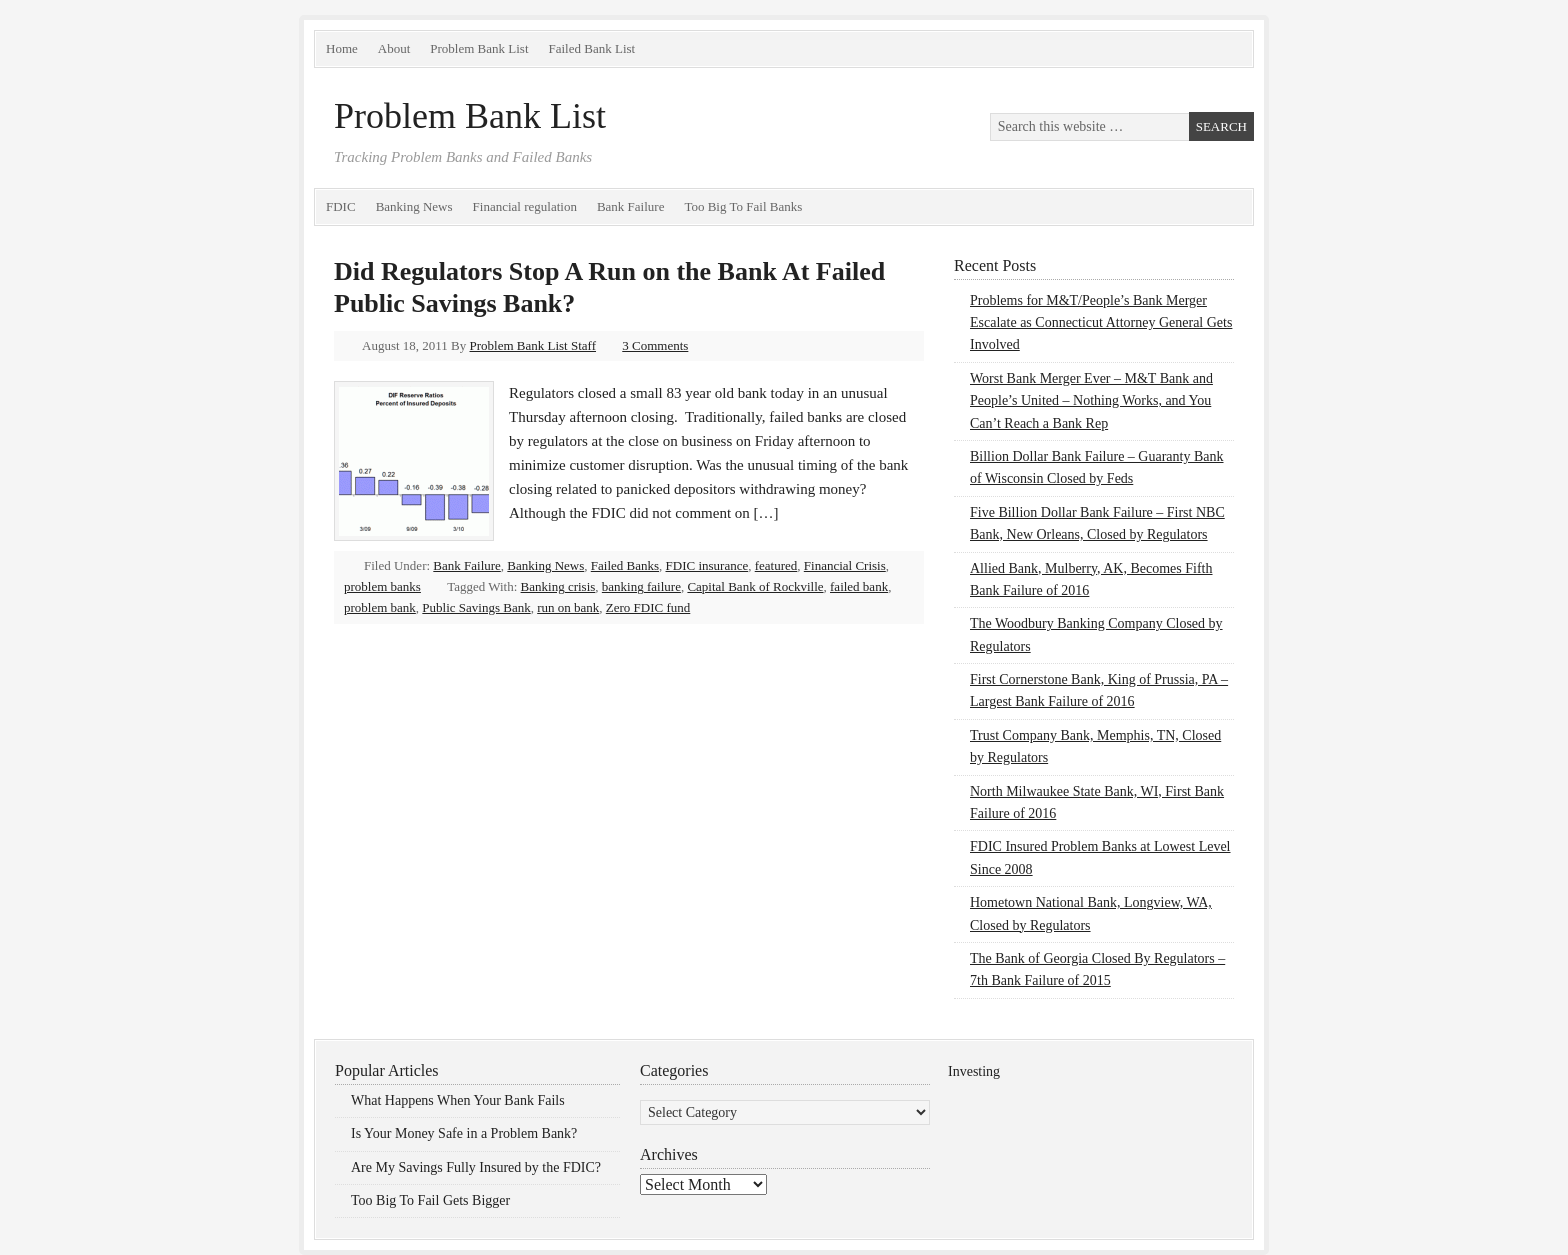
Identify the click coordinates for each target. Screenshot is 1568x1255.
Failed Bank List (592, 48)
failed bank (859, 586)
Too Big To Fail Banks (743, 206)
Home (342, 48)
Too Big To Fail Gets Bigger (430, 1200)
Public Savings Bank (476, 607)
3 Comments (655, 345)
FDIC (341, 206)
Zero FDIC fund (648, 607)
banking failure (641, 586)
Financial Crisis (845, 565)
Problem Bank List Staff (533, 345)
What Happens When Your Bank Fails (458, 1100)
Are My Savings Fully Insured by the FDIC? (476, 1167)
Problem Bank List (479, 48)
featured (776, 565)
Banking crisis (558, 586)
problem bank (380, 607)
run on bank (568, 607)
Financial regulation (525, 206)
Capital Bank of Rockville (755, 586)
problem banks (382, 586)
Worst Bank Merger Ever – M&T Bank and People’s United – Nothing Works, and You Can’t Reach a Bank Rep (1091, 401)
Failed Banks (625, 565)
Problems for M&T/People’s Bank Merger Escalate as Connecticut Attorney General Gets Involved (1101, 323)
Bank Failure (631, 206)
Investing (974, 1071)
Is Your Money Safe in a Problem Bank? (464, 1133)
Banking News (414, 206)
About (394, 48)
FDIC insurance (707, 565)
